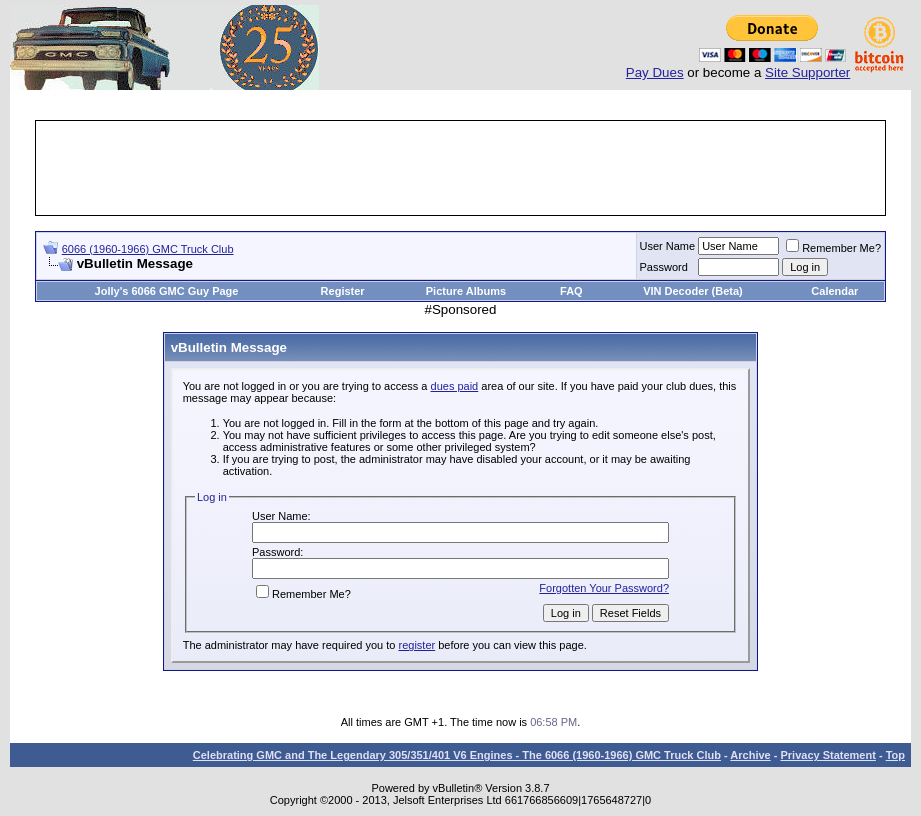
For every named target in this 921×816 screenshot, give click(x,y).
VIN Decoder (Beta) (693, 291)
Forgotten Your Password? (604, 588)
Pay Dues (655, 72)
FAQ (571, 291)
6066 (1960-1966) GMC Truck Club (148, 249)
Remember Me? (833, 248)
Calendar (834, 291)
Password (664, 267)
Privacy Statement (827, 755)
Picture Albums (466, 291)
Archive (750, 755)
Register (343, 291)
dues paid (455, 386)
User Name (668, 246)
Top (895, 755)
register (416, 645)
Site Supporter (807, 72)
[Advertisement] (461, 168)
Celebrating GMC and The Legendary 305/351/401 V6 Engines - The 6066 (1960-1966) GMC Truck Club (457, 755)
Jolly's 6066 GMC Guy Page (167, 291)
